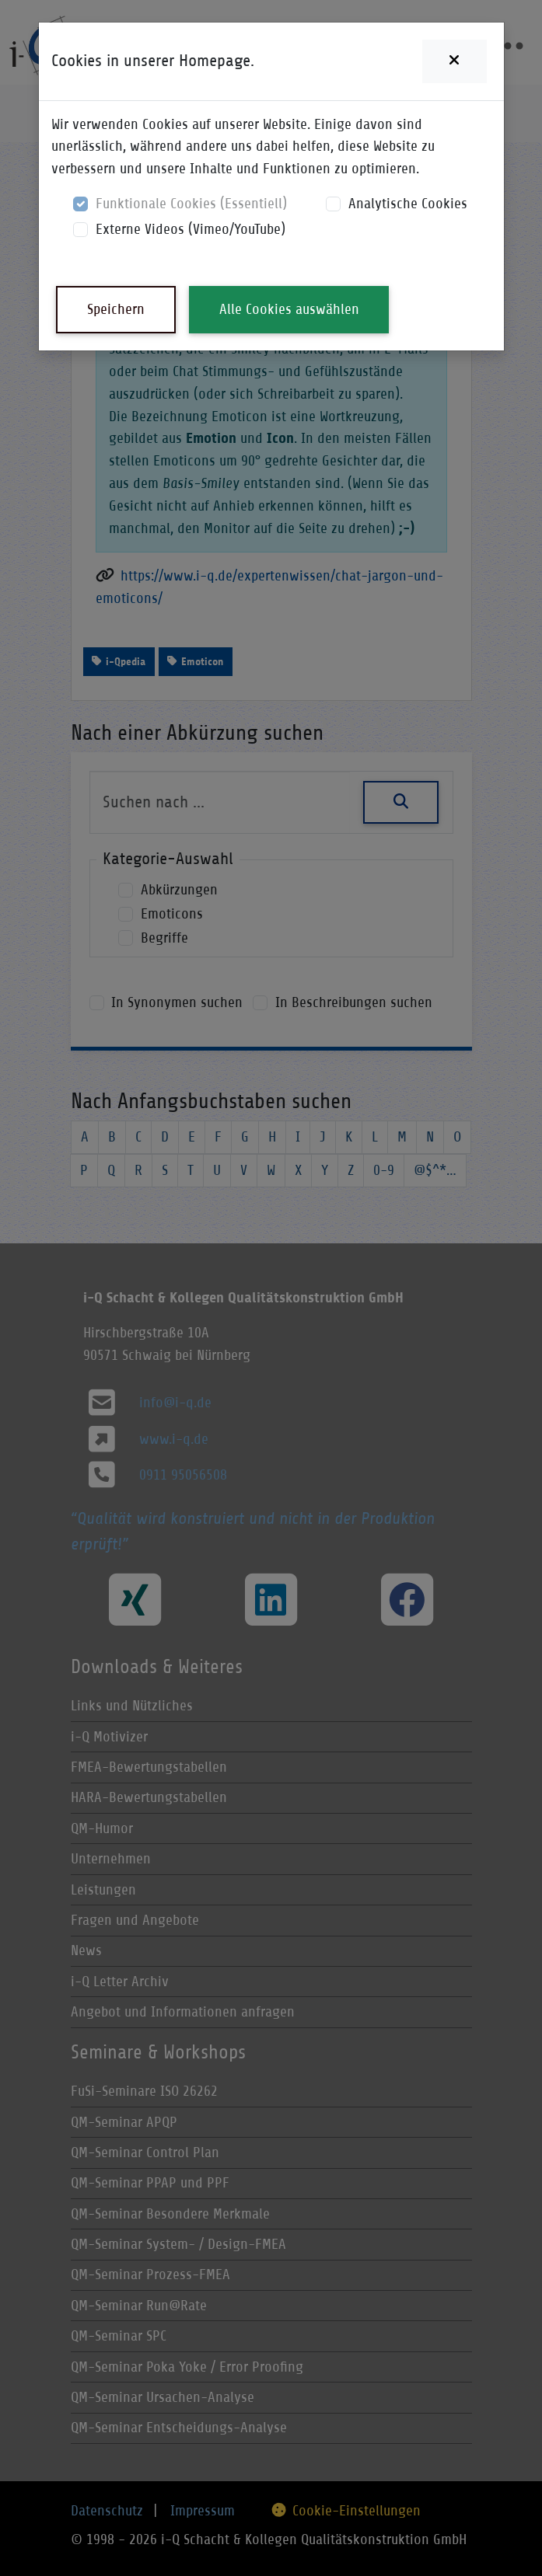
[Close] (454, 61)
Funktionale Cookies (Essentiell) (191, 203)
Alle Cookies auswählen (289, 309)
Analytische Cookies (407, 203)
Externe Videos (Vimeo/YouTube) (190, 229)
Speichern (116, 309)
